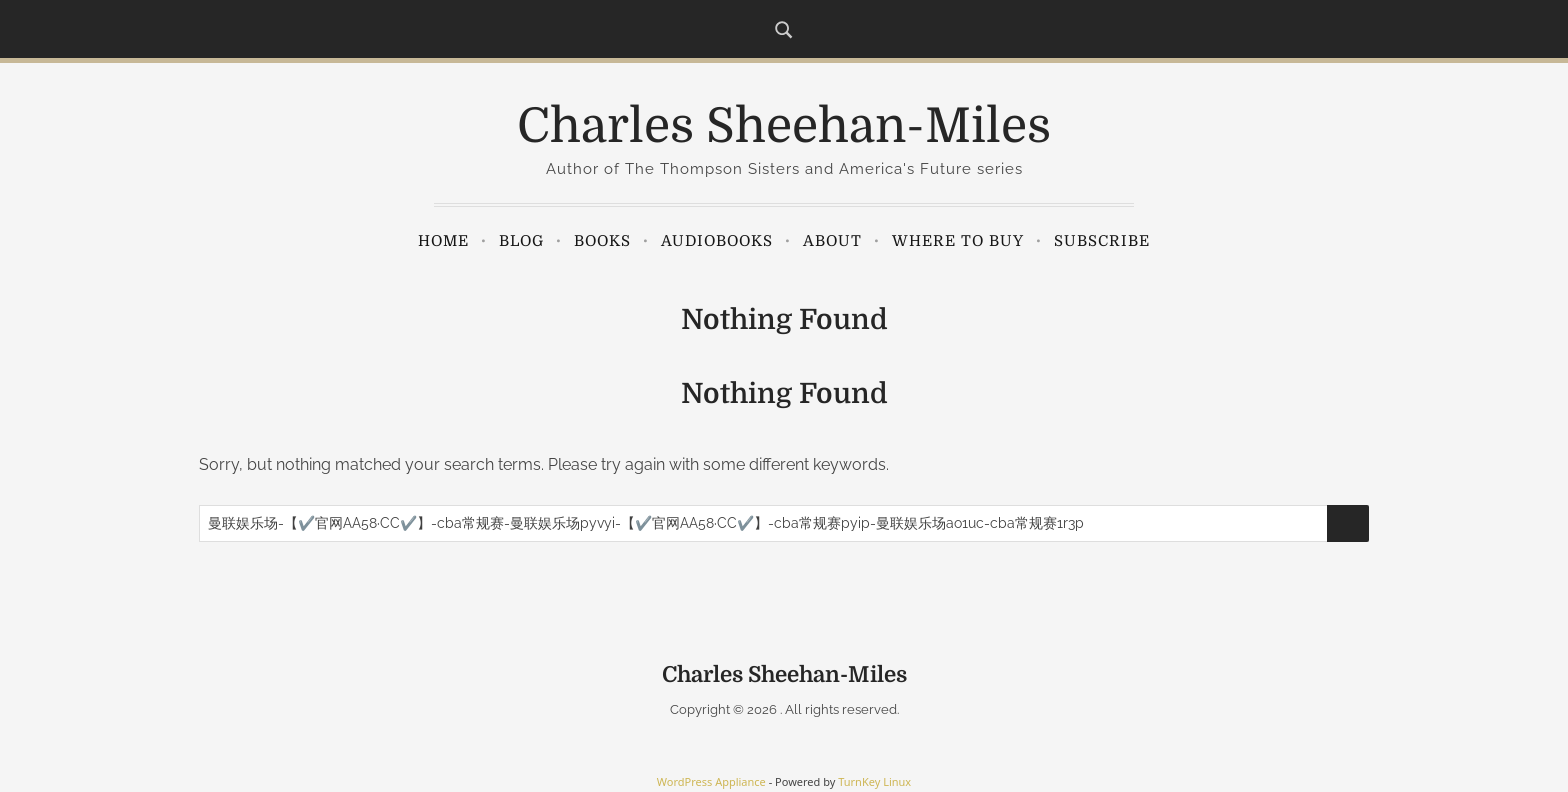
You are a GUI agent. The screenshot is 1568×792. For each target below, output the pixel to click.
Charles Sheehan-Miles (784, 126)
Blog (521, 241)
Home (443, 241)
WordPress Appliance (711, 781)
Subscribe (1102, 241)
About (832, 241)
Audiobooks (717, 241)
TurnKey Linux (874, 781)
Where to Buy (958, 241)
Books (602, 241)
